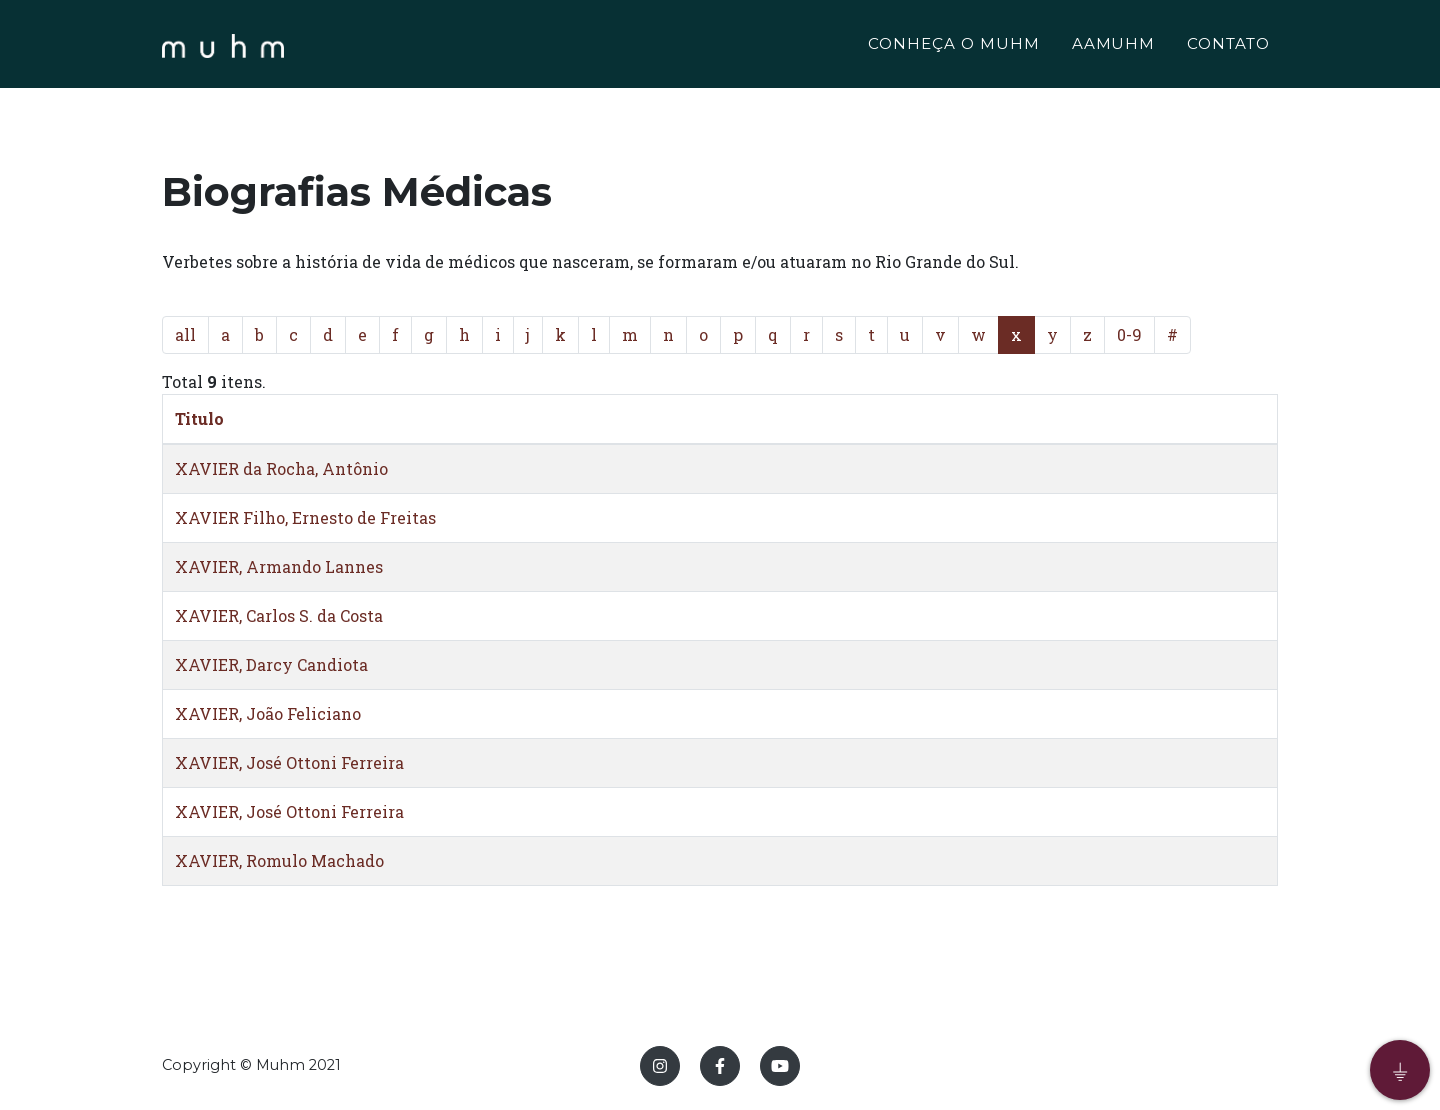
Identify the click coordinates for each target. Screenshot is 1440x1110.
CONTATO (1228, 46)
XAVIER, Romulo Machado (279, 860)
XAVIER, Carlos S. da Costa (279, 615)
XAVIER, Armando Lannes (279, 566)
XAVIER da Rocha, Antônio (281, 468)
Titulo (199, 418)
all (185, 334)
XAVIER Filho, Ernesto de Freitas (305, 517)
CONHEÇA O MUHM (953, 46)
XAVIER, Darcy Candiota (271, 664)
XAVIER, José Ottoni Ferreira (289, 762)
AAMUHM (1114, 46)
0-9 (1129, 334)
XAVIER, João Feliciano (268, 713)
